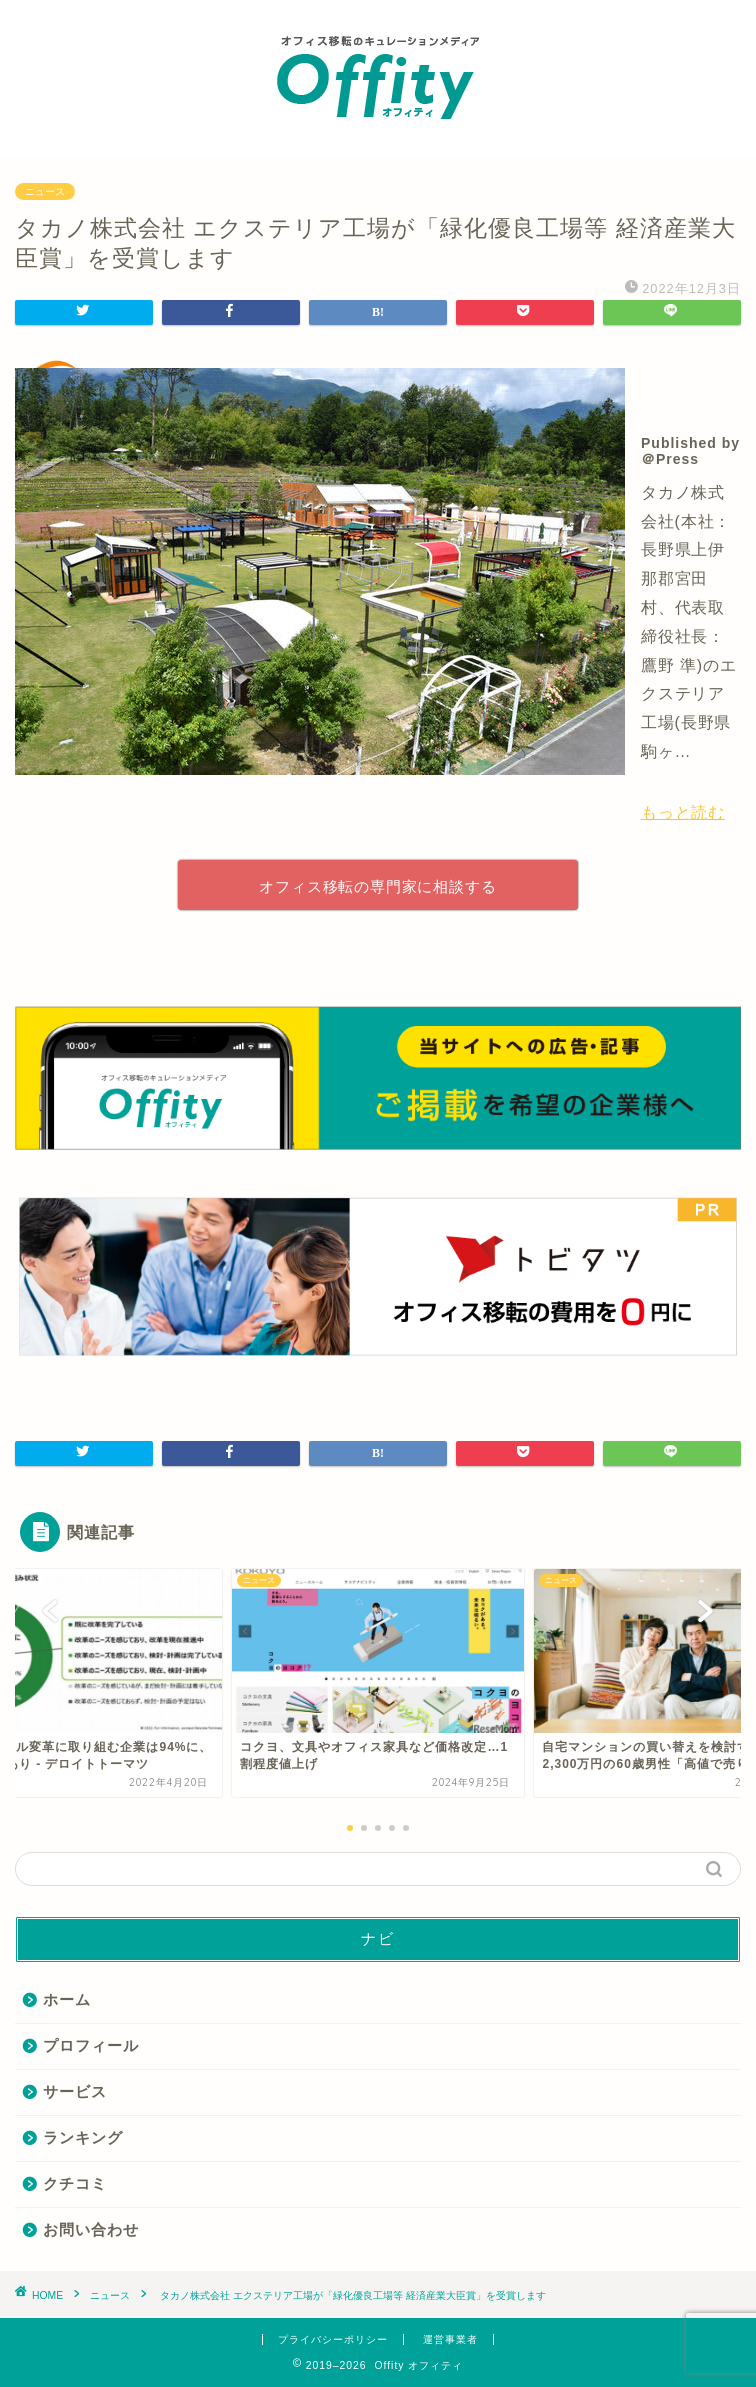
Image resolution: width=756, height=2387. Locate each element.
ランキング (83, 2137)
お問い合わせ (91, 2229)
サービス (75, 2091)
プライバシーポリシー (333, 2339)
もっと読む (683, 812)
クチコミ (75, 2183)
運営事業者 (450, 2339)
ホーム (67, 1999)
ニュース (45, 191)
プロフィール (91, 2045)
